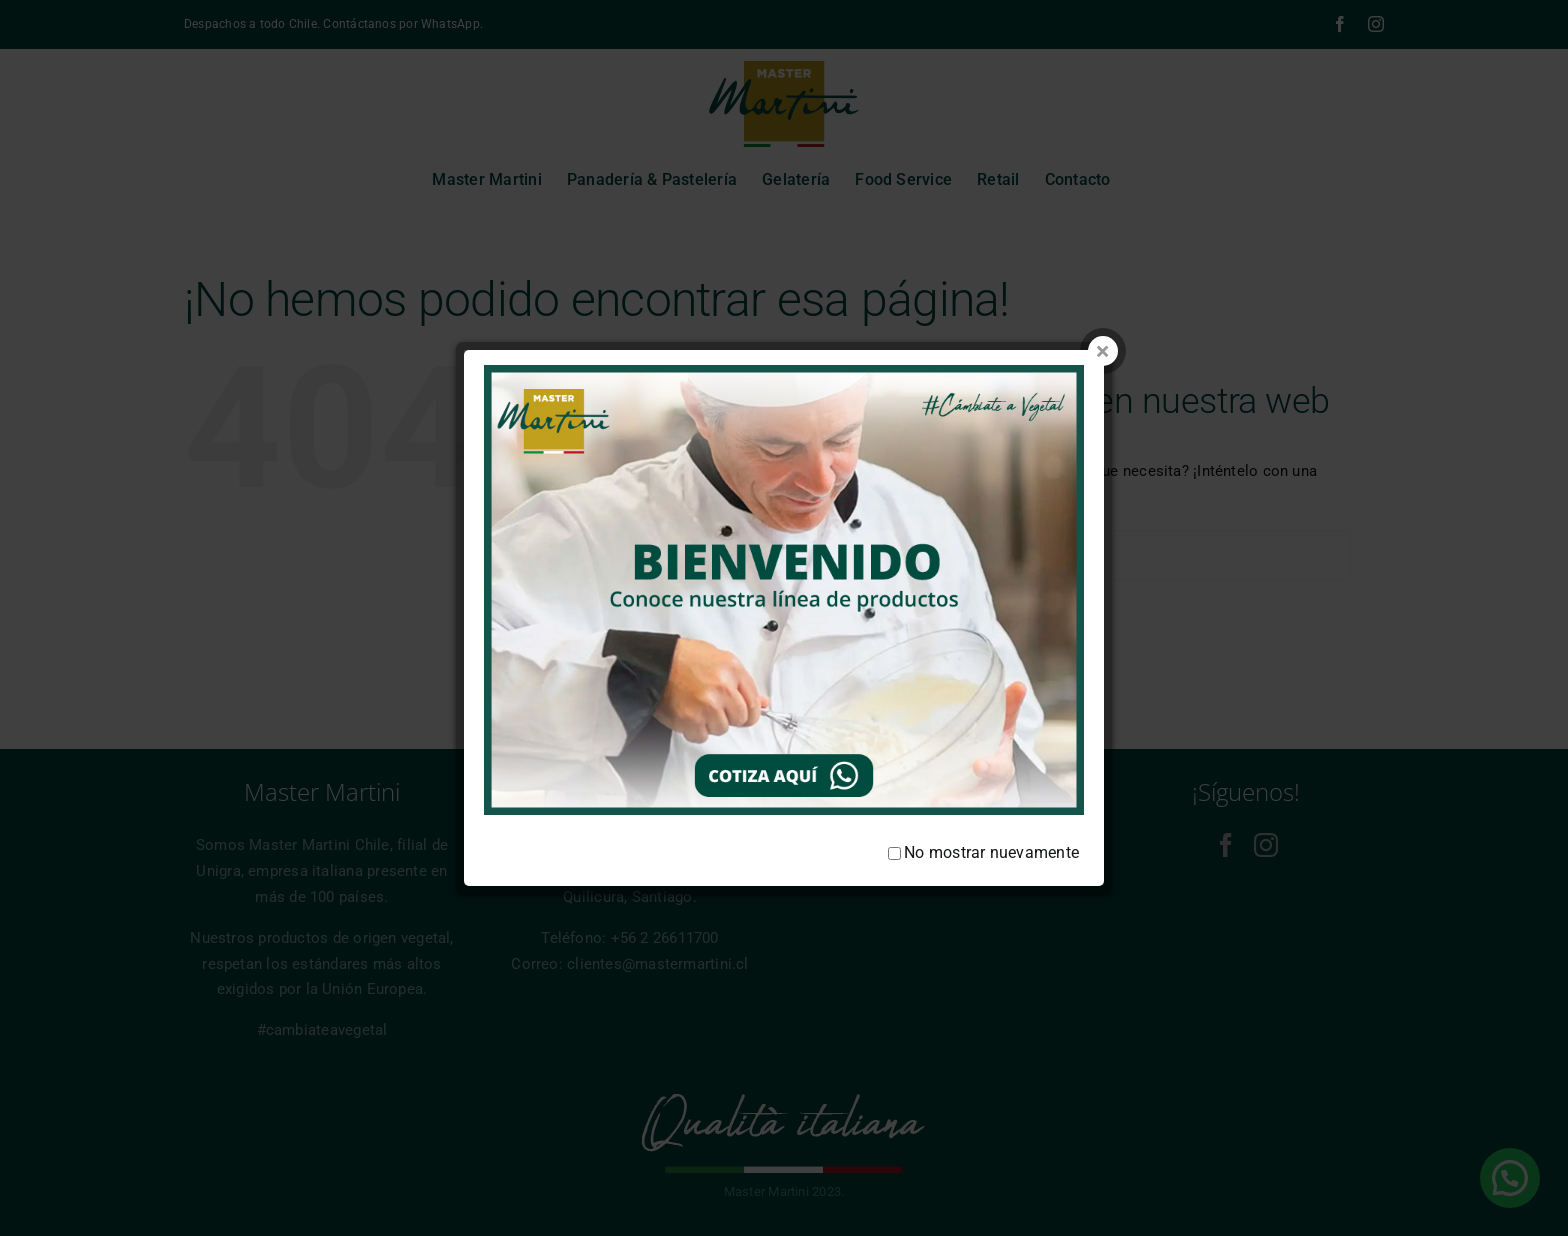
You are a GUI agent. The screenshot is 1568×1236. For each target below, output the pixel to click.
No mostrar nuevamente (983, 813)
